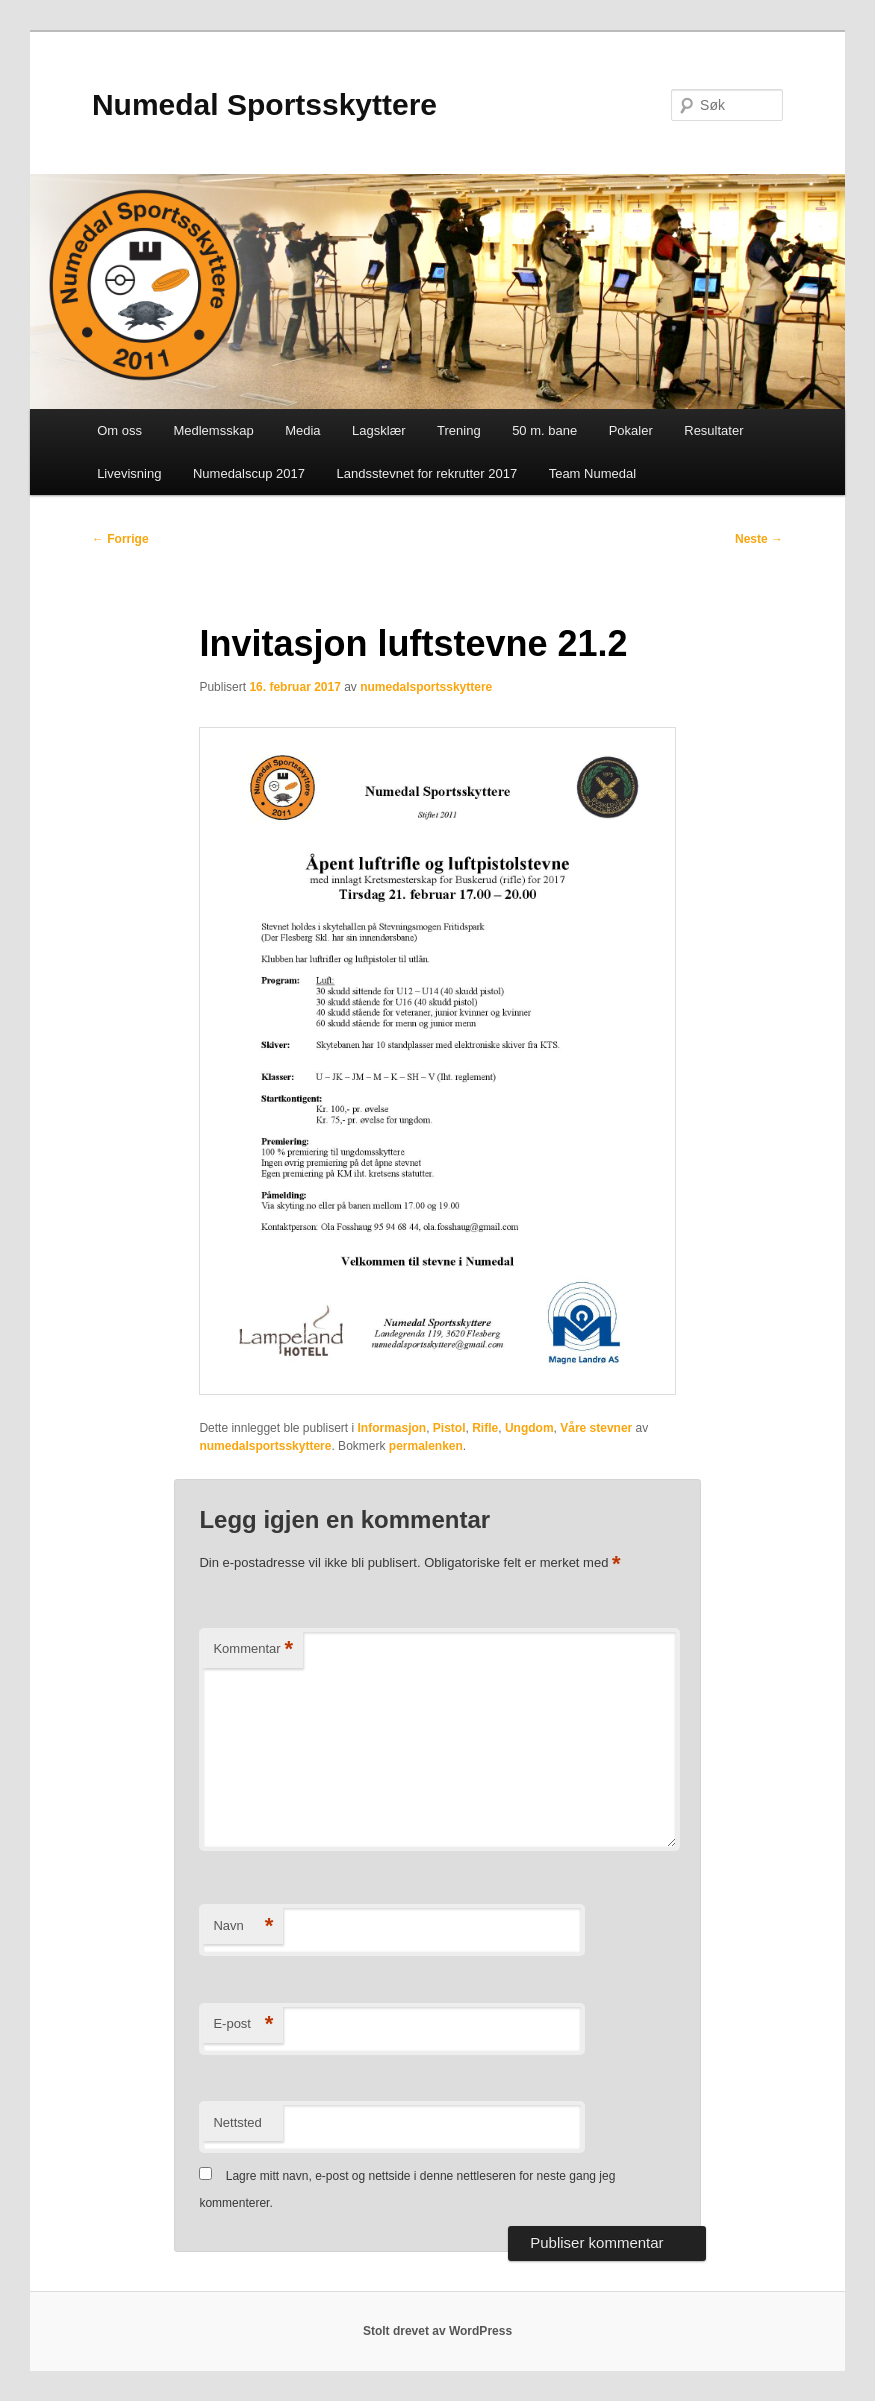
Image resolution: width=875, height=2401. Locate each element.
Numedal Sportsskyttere (264, 104)
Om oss (119, 430)
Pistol (449, 1428)
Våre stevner (596, 1428)
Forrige (120, 539)
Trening (459, 430)
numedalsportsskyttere (426, 687)
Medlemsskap (213, 430)
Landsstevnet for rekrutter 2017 (426, 473)
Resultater (713, 430)
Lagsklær (378, 430)
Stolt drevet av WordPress (437, 2331)
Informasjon (392, 1428)
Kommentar (253, 1649)
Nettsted (237, 2122)
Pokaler (631, 430)
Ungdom (529, 1428)
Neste (759, 539)
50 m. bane (544, 430)
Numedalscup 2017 (249, 473)
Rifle (485, 1428)
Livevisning (129, 473)
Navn (243, 1926)
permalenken (426, 1446)
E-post (243, 2024)
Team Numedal (592, 473)
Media (302, 430)
